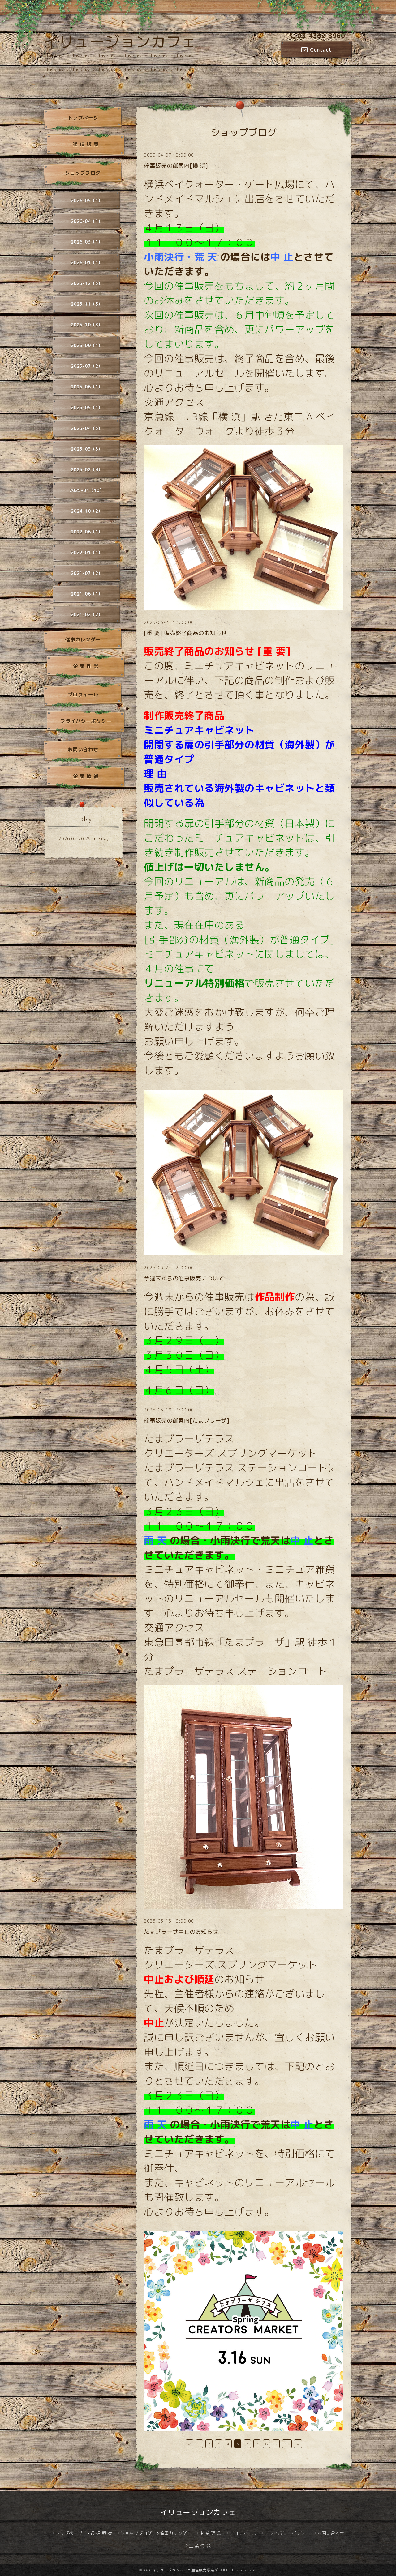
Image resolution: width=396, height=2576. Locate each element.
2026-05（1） (87, 200)
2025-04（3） (87, 428)
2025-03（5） (87, 449)
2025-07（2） (87, 366)
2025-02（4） (87, 470)
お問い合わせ (83, 749)
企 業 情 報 (86, 776)
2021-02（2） (87, 614)
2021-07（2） (87, 573)
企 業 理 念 (86, 666)
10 (287, 2444)
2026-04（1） (87, 221)
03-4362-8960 (317, 35)
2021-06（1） (87, 594)
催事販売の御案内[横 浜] (176, 166)
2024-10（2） (87, 511)
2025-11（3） (87, 304)
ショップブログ (83, 172)
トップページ (83, 117)
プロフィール (83, 694)
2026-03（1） (87, 242)
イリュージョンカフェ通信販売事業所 (185, 2570)
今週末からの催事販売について (184, 1278)
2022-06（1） (87, 532)
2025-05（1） (87, 407)
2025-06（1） (87, 387)
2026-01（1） (87, 262)
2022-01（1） (87, 552)
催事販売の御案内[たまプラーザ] (186, 1420)
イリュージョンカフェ (119, 41)
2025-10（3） (87, 325)
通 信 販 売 (86, 144)
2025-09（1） (87, 345)
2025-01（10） (86, 490)
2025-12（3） (87, 283)
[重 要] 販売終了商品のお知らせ (185, 633)
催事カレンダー (83, 639)
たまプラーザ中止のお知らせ (181, 1932)
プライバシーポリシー (85, 721)
